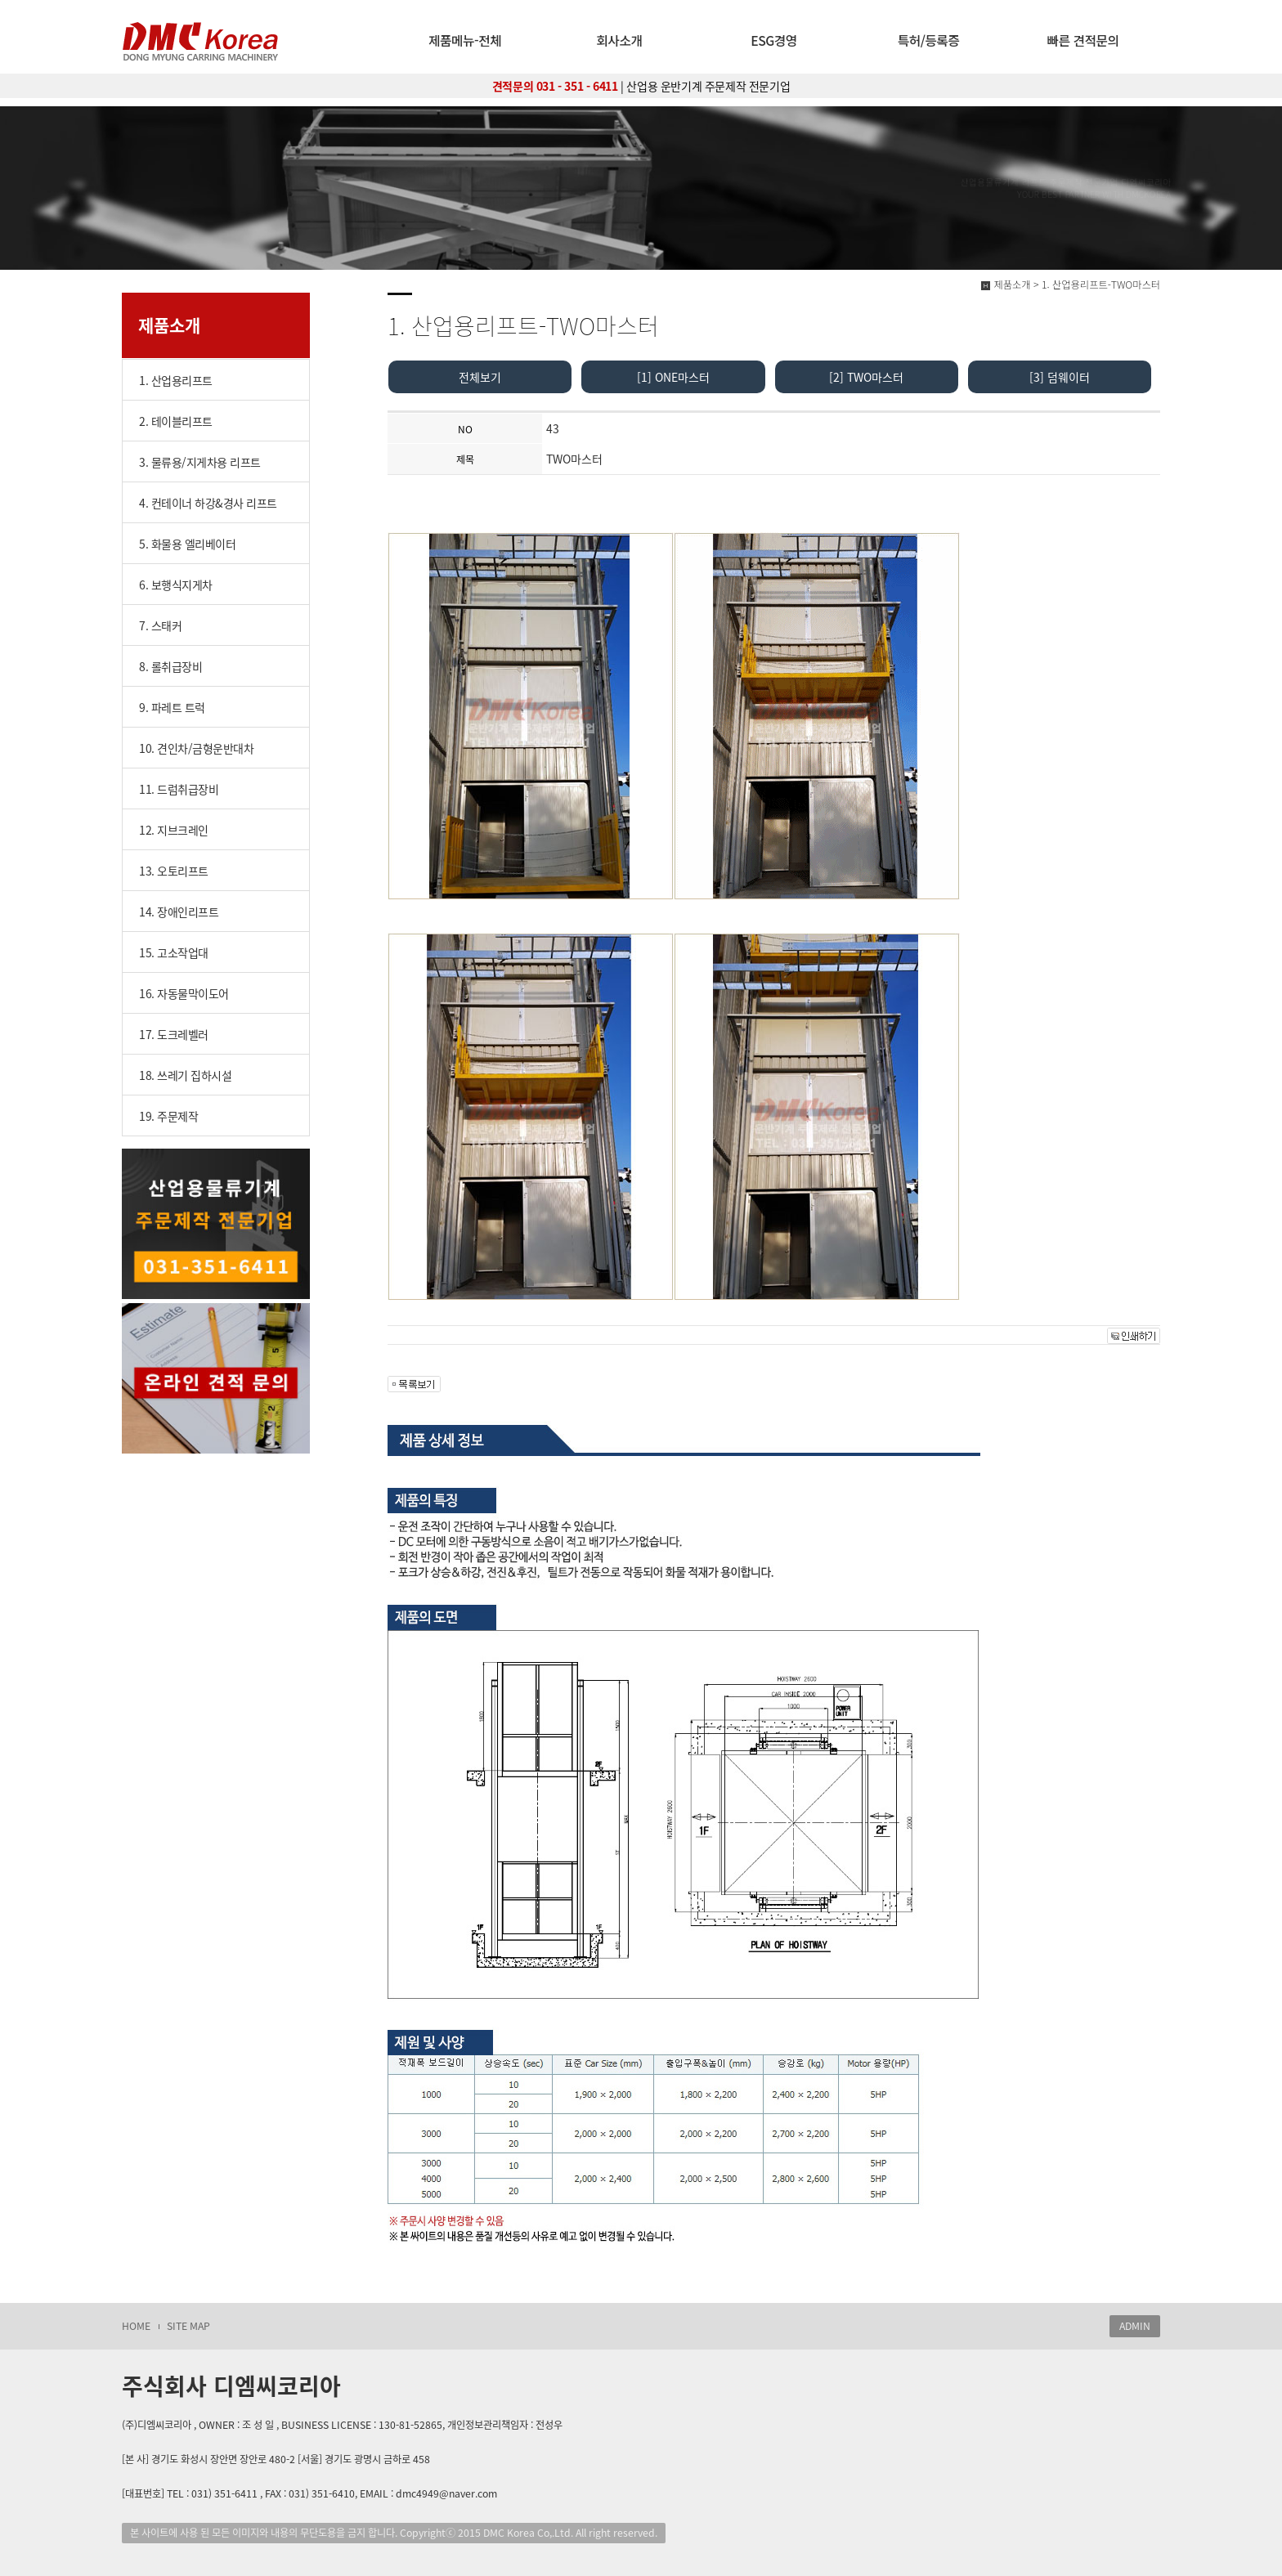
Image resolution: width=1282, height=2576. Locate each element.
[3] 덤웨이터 (1059, 377)
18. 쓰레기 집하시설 (185, 1075)
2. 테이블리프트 (176, 421)
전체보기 (480, 377)
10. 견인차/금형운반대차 (196, 748)
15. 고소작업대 (173, 952)
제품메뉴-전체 (464, 40)
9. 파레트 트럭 (172, 707)
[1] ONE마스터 (673, 377)
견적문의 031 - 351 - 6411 (555, 86)
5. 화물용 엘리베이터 (187, 543)
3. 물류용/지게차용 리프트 (200, 462)
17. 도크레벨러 (173, 1034)
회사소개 (620, 40)
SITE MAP (188, 2325)
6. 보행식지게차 (176, 584)
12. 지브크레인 (173, 830)
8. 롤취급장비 (170, 666)
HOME (136, 2325)
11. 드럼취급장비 (178, 789)
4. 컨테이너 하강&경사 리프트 (208, 503)
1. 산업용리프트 (176, 380)
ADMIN (1134, 2325)
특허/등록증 (929, 40)
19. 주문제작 (168, 1116)
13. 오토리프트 (173, 870)
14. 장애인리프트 (178, 911)
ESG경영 (774, 40)
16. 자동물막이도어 (184, 993)
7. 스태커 (160, 625)
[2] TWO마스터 (866, 377)
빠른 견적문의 (1083, 40)
